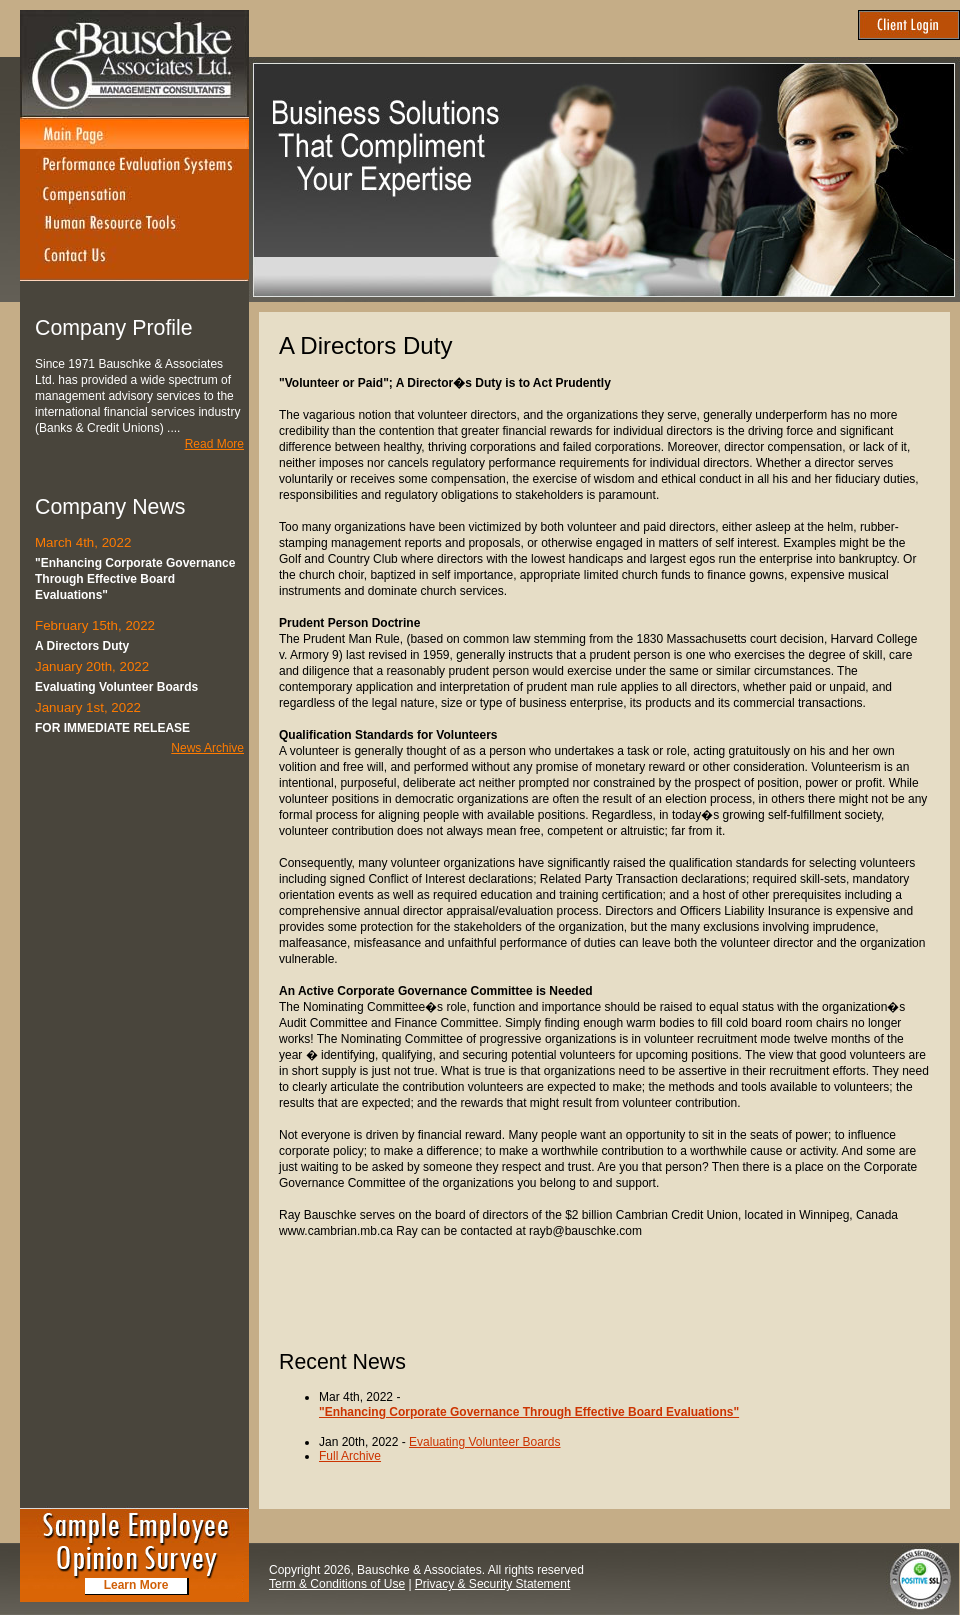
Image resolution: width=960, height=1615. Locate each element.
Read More (214, 444)
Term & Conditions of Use (337, 1584)
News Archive (207, 748)
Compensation (134, 195)
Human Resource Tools (134, 225)
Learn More (136, 1585)
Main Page (134, 134)
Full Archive (350, 1456)
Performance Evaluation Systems (134, 164)
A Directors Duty (82, 646)
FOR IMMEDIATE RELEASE (112, 728)
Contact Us (134, 260)
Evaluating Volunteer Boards (484, 1442)
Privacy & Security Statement (492, 1584)
